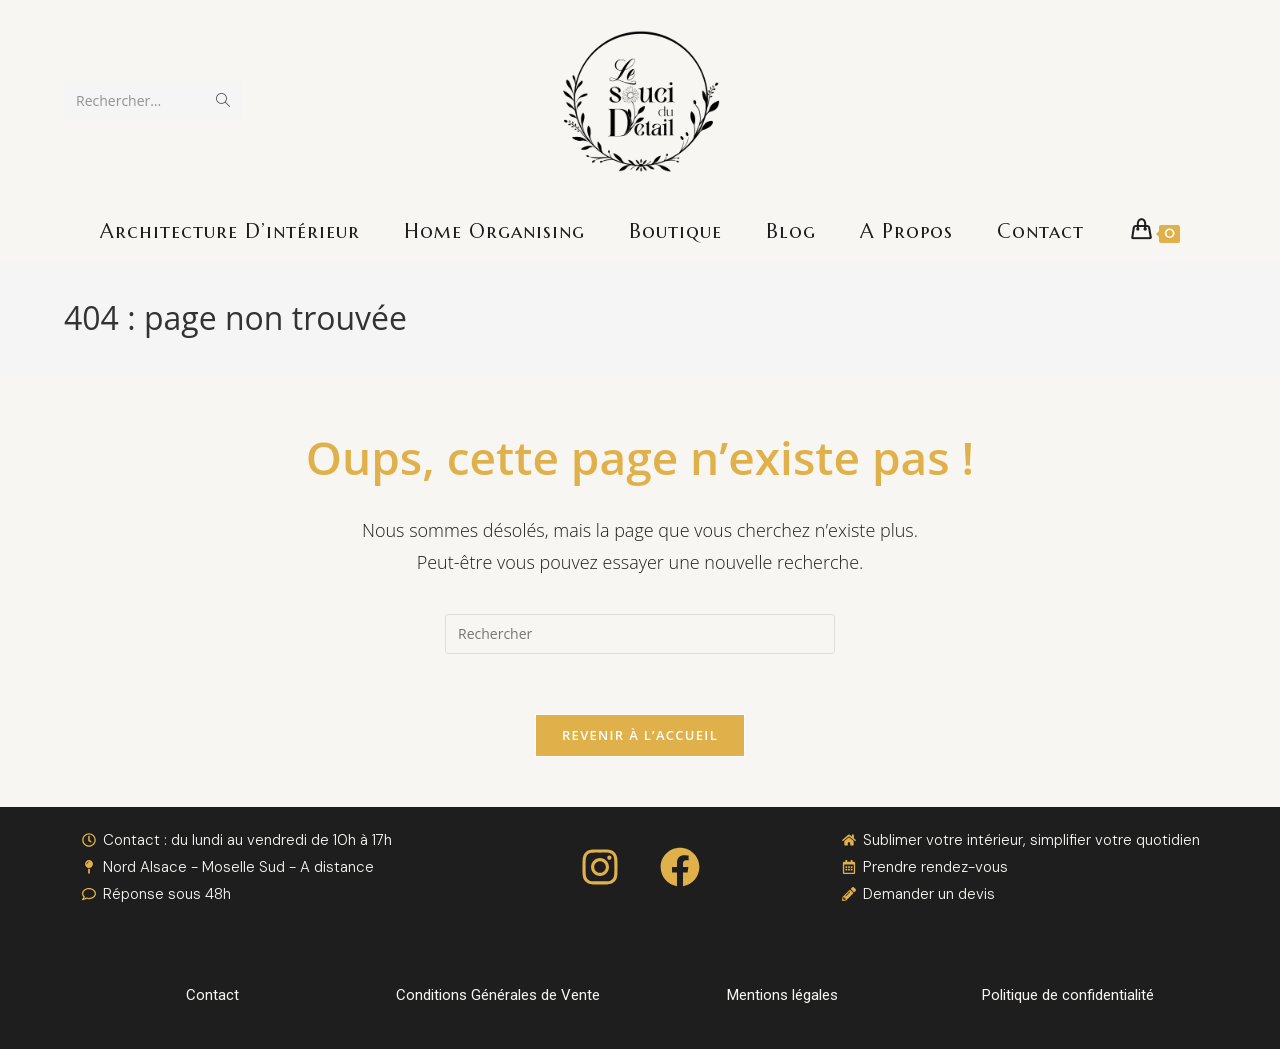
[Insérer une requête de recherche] (640, 634)
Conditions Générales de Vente (498, 995)
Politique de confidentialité (1068, 995)
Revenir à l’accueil (640, 735)
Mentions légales (782, 995)
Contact (212, 995)
